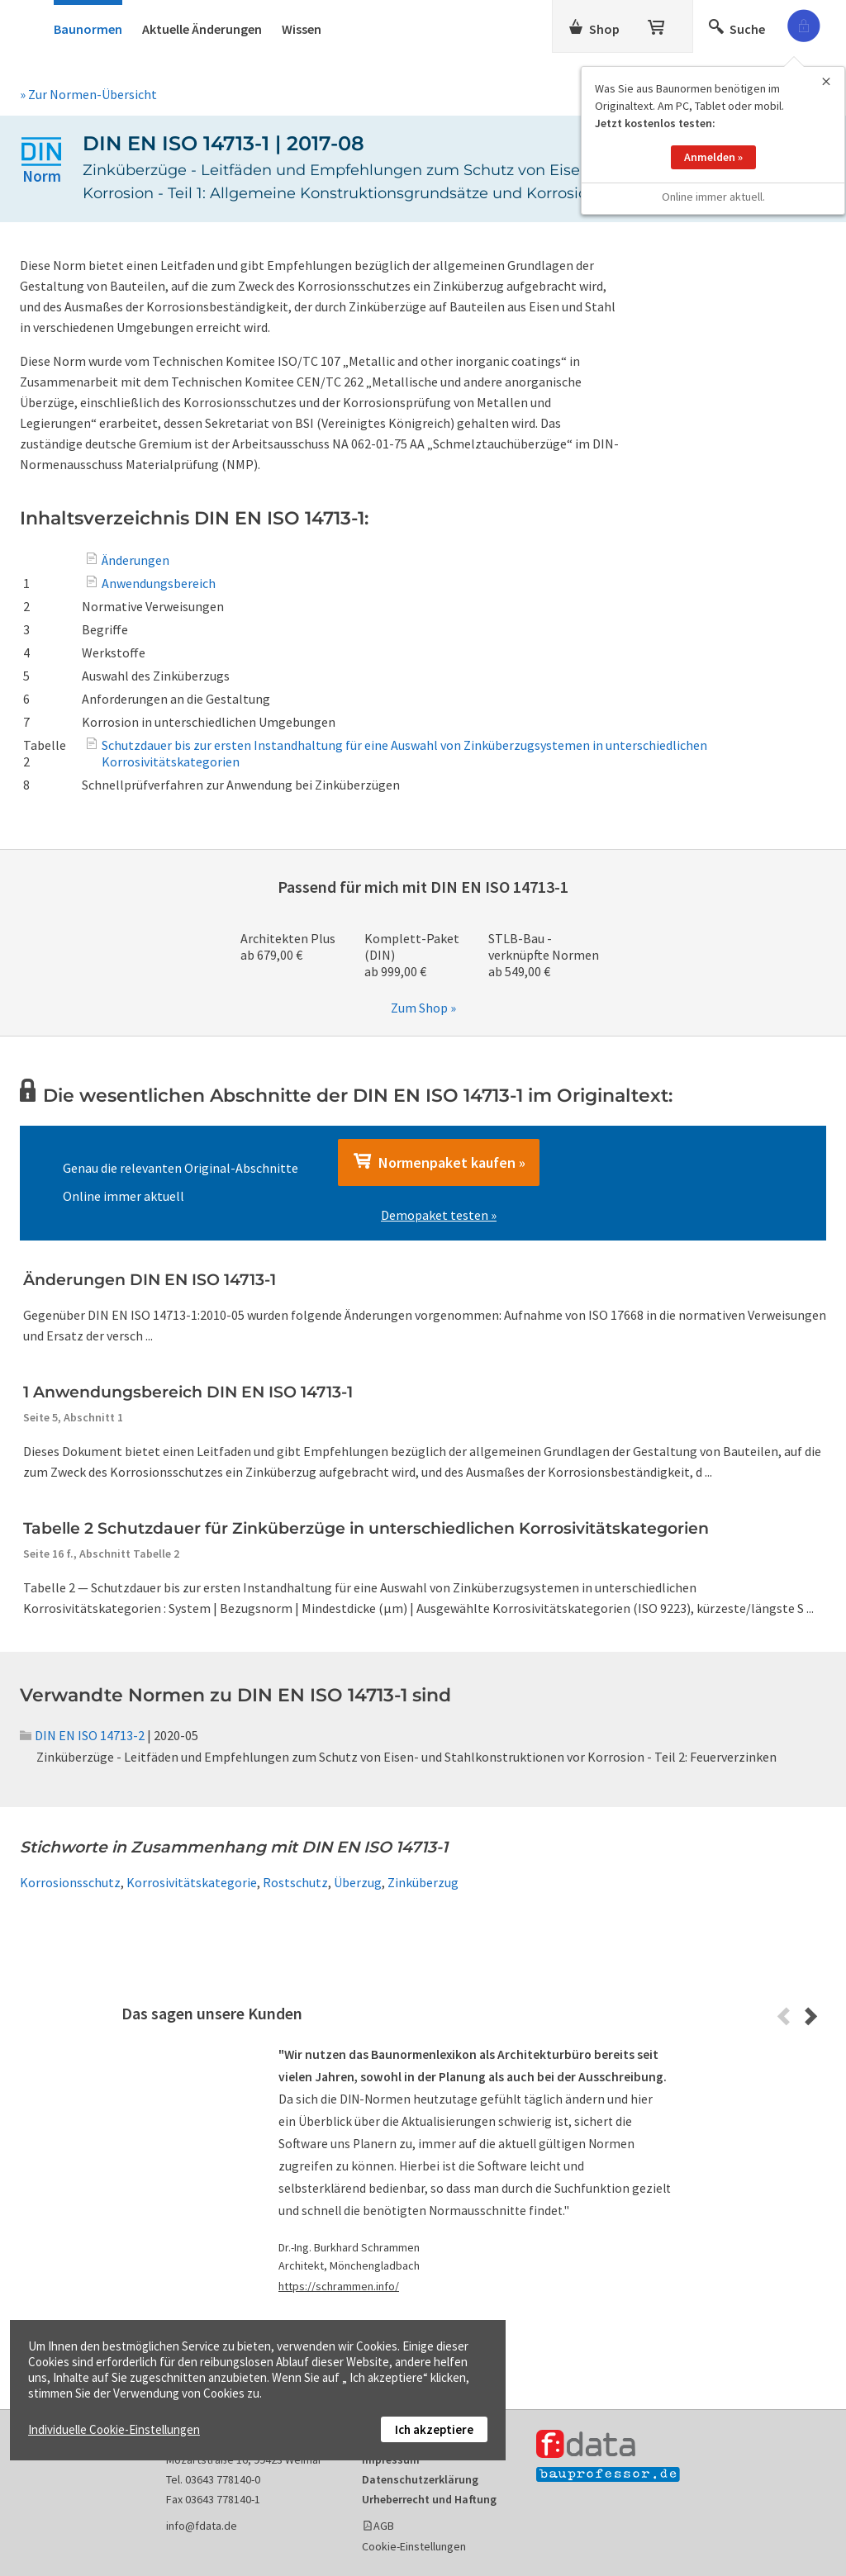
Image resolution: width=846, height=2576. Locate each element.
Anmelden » (713, 139)
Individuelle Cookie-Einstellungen (114, 2429)
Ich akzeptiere (434, 2429)
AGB (383, 2525)
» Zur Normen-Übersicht (88, 94)
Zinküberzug (423, 1882)
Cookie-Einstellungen (414, 2546)
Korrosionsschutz (70, 1882)
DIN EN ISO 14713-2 (82, 1735)
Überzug (358, 1882)
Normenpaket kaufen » (438, 1162)
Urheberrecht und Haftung (429, 2499)
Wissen (301, 29)
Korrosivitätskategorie (191, 1882)
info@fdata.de (201, 2525)
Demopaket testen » (439, 1215)
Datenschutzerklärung (420, 2479)
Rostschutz (295, 1882)
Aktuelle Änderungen (202, 29)
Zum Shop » (423, 1007)
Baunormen (88, 29)
